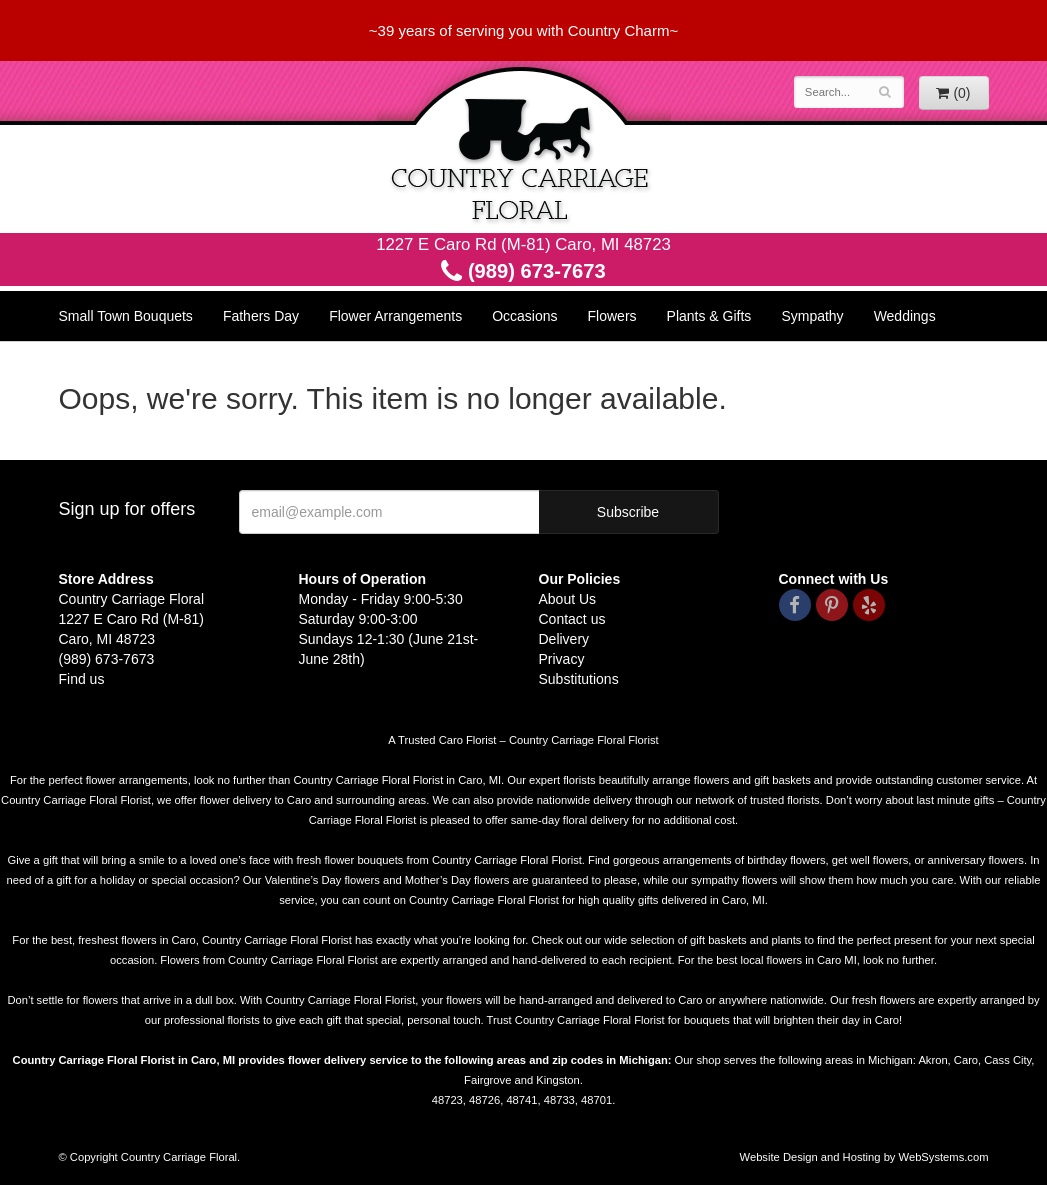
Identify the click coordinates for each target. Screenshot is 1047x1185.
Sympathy (812, 316)
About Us (568, 599)
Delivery (564, 639)
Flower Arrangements (395, 316)
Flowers (612, 316)
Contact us (572, 619)
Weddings (905, 316)
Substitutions (579, 679)
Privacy (562, 659)
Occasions (524, 316)
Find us (82, 679)
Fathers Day (261, 316)
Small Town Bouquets (126, 316)
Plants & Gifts (709, 316)
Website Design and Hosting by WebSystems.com (864, 1157)
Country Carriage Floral (524, 147)
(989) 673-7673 (523, 271)
